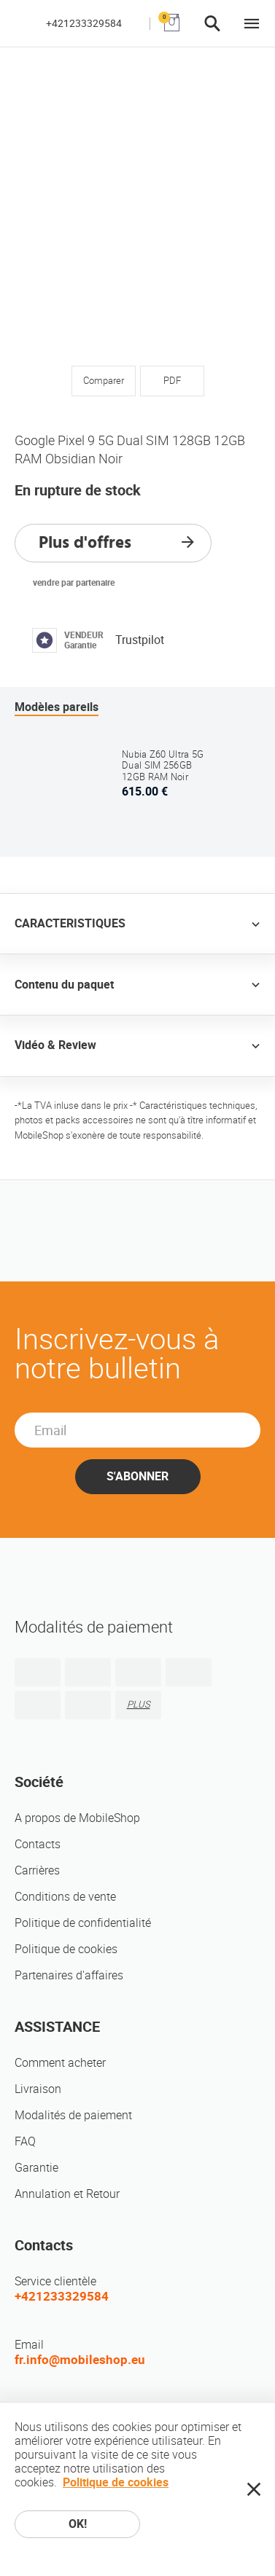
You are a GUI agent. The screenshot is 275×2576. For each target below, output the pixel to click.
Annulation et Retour (67, 2194)
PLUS (138, 1704)
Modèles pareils (56, 707)
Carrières (37, 1870)
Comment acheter (60, 2063)
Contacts (38, 1844)
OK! (78, 2524)
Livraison (38, 2089)
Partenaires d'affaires (69, 1975)
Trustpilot (139, 640)
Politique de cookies (66, 1949)
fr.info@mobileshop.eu (80, 2359)
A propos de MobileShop (77, 1818)
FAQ (25, 2141)
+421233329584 (84, 23)
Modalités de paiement (73, 2115)
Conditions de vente (65, 1897)
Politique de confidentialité (83, 1923)
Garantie (36, 2168)
